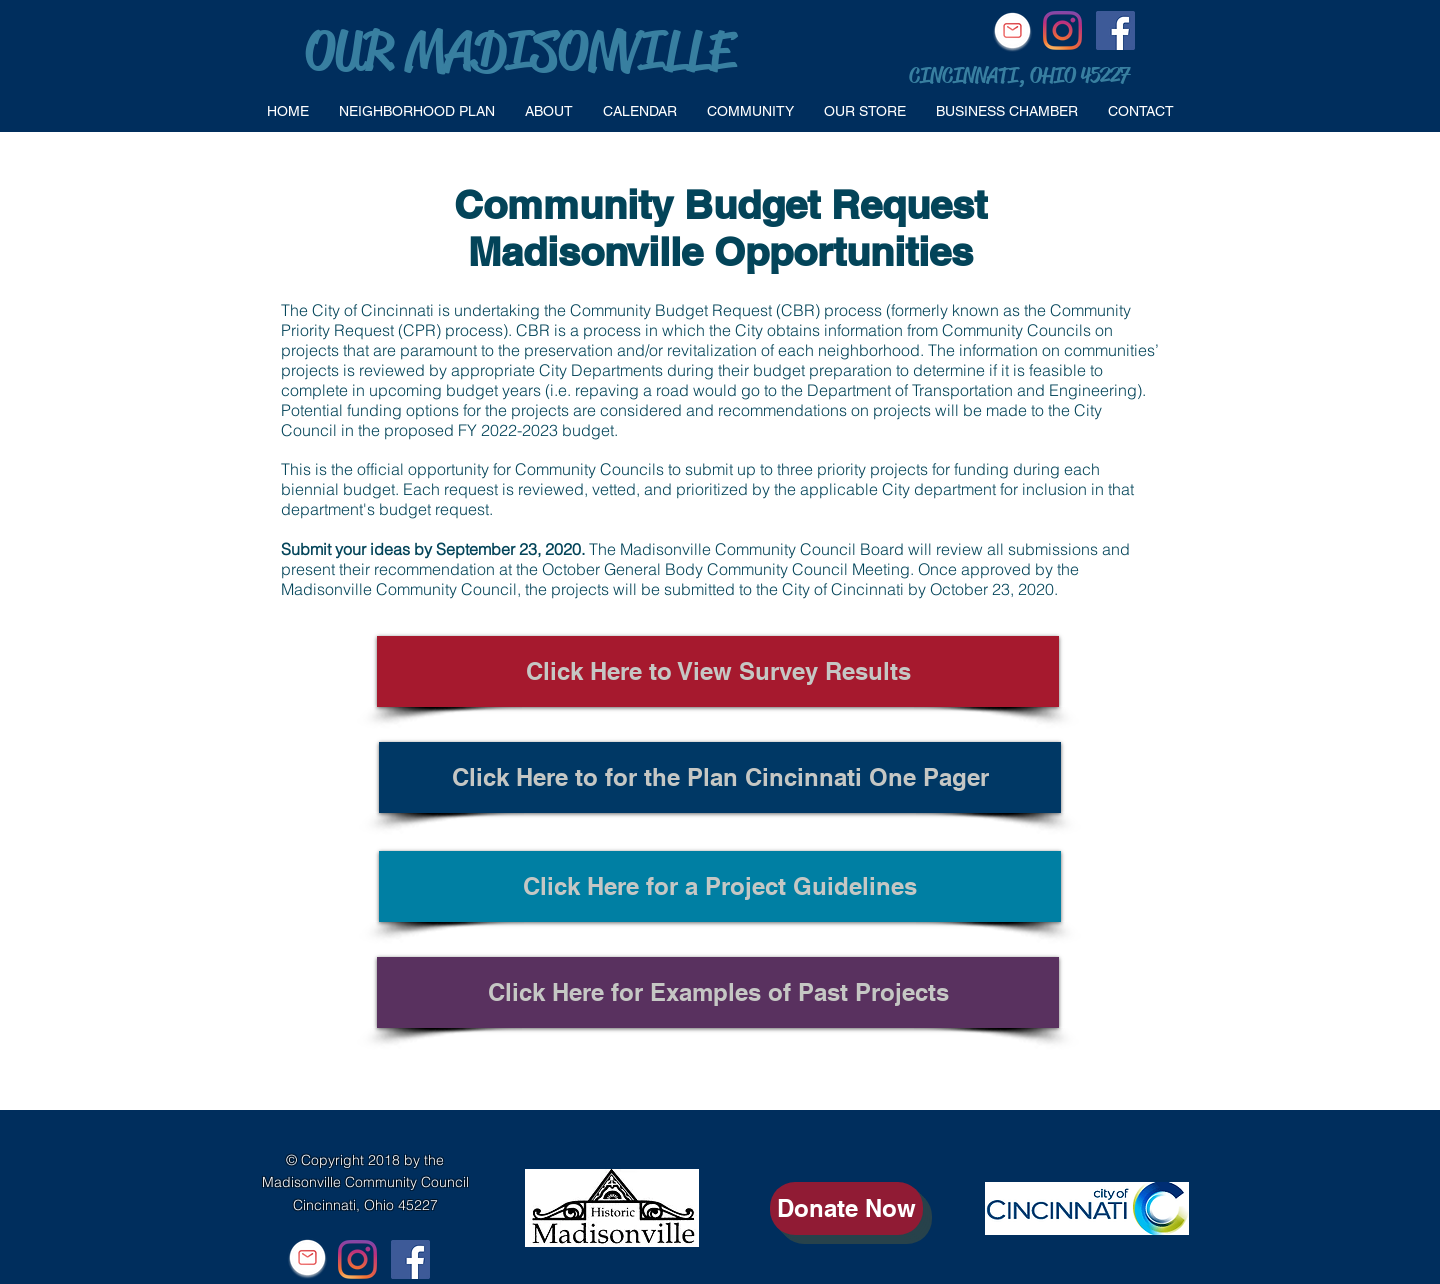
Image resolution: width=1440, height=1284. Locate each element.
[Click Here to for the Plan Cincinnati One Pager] (720, 777)
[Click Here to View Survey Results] (718, 671)
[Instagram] (1062, 30)
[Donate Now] (846, 1208)
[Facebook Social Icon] (1115, 30)
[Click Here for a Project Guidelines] (720, 886)
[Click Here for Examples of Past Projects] (718, 992)
